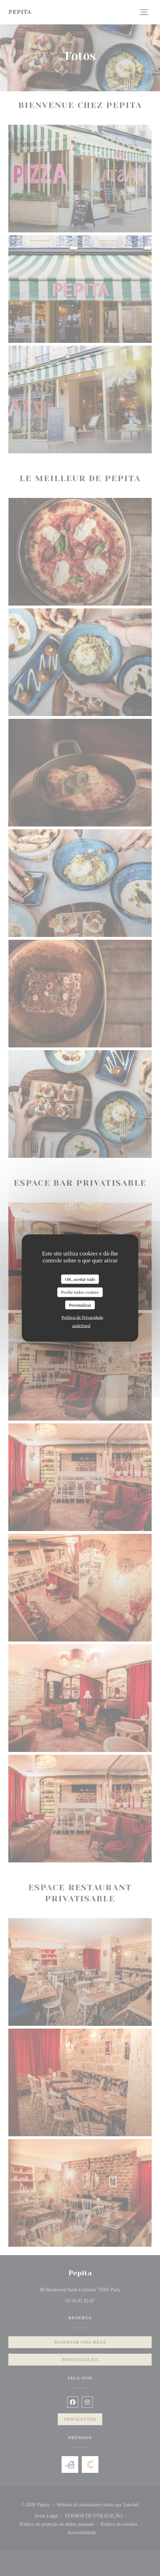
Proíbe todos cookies (80, 1292)
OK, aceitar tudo (80, 1279)
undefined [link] (81, 1325)
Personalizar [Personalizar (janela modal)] (80, 1304)
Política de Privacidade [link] (82, 1317)
